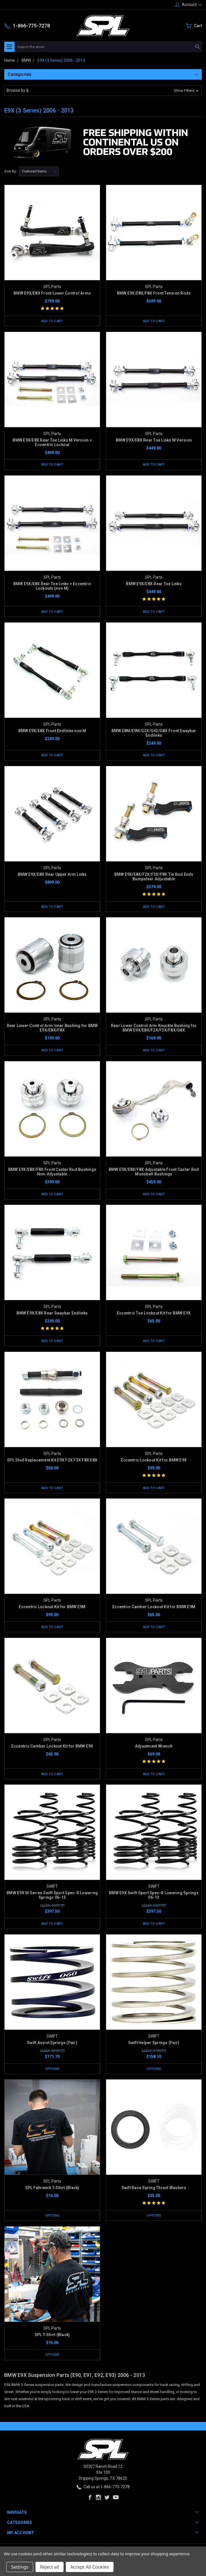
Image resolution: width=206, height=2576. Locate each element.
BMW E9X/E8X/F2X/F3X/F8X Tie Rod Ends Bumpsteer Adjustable (154, 878)
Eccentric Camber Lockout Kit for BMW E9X (52, 1750)
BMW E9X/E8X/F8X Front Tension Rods (154, 293)
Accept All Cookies (89, 2567)
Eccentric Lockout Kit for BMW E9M (52, 1610)
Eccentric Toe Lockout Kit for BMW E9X (154, 1316)
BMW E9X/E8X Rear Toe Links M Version (154, 440)
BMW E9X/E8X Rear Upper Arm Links (52, 876)
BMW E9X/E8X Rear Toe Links (154, 584)
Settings (19, 2567)
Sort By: (10, 171)
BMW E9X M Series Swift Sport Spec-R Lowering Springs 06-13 (52, 1899)
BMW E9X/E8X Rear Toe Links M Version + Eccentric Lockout (52, 442)
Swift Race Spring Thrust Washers (153, 2193)
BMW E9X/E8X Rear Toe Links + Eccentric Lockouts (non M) (52, 586)
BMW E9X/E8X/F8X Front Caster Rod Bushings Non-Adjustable (52, 1174)
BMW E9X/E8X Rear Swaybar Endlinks (52, 1316)
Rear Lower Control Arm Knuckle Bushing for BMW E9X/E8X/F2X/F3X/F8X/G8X (154, 1030)
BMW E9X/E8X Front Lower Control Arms (52, 293)
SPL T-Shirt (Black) (52, 2340)
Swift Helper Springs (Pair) (154, 2048)
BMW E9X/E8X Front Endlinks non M (52, 732)
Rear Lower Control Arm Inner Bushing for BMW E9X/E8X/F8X (52, 1030)
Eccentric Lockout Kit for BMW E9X (154, 1463)
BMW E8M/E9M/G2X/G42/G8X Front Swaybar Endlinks (154, 734)
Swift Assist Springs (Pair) (52, 2048)
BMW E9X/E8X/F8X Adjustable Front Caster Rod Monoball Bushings (154, 1174)
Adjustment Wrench (154, 1750)
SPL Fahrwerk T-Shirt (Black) (52, 2193)
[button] (103, 90)
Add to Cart (52, 321)
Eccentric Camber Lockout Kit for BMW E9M (153, 1610)
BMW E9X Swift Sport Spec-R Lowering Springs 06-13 (154, 1899)
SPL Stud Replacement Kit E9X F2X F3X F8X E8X (52, 1463)
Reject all (49, 2567)
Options (52, 2074)
